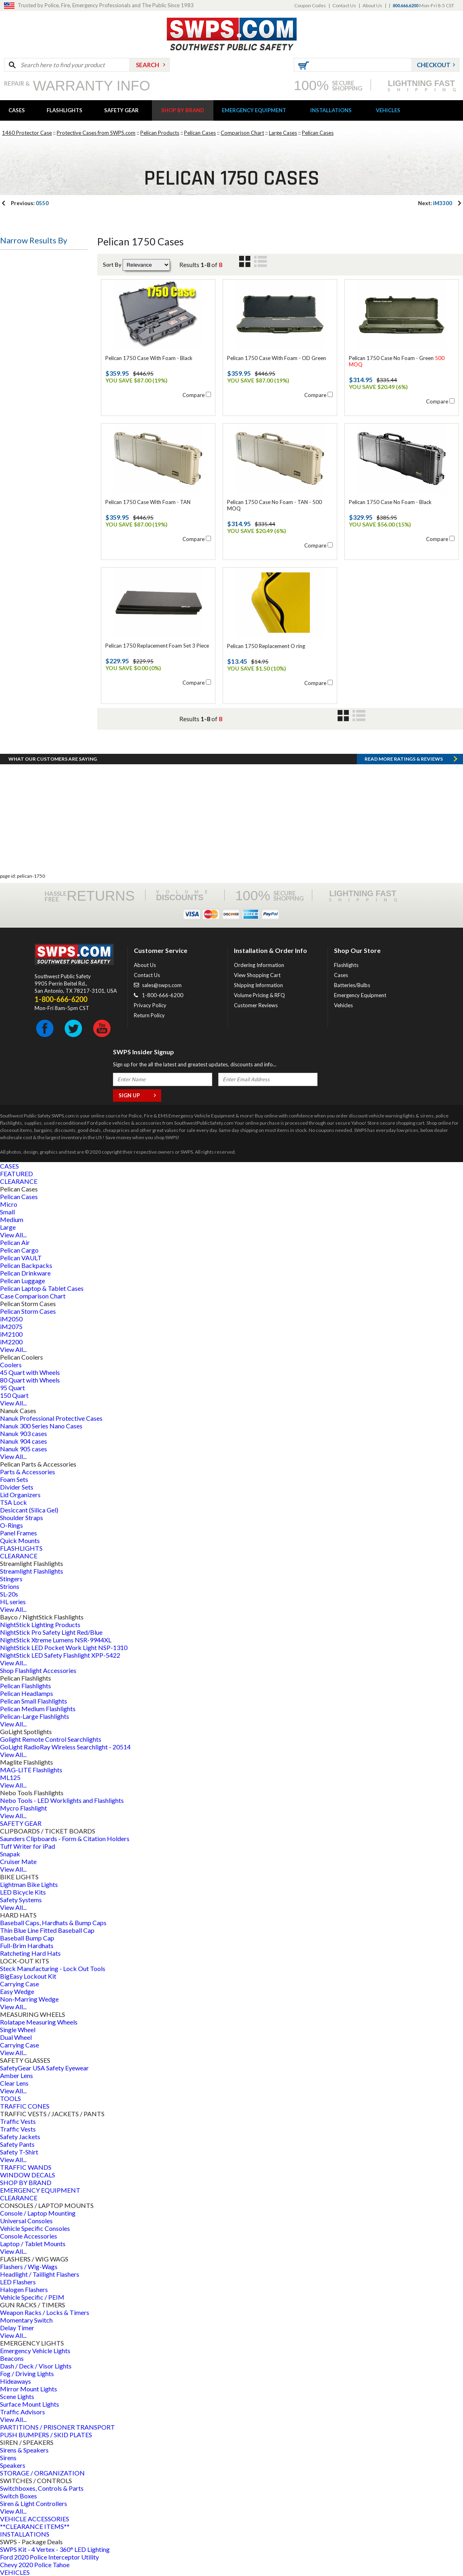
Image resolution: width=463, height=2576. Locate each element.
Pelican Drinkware (25, 1273)
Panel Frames (18, 1533)
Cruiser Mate (18, 1861)
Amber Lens (16, 2075)
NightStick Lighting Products (40, 1624)
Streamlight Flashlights (31, 1571)
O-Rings (11, 1525)
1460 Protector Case (27, 133)
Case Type (20, 349)
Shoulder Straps (21, 1517)
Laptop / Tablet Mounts (33, 2243)
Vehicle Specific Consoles (35, 2228)
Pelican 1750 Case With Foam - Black (149, 358)
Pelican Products (159, 133)
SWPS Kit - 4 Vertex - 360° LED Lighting (55, 2549)
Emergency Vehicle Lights (35, 2350)
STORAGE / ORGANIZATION (42, 2473)
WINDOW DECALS (27, 2175)
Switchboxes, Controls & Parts (42, 2488)
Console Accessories (28, 2236)
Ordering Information (259, 965)
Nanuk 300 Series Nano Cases (41, 1426)
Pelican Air (15, 1242)
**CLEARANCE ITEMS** (35, 2526)
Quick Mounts (20, 1540)
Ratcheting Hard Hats (30, 1953)
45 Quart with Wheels (30, 1372)
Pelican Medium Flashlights (38, 1708)
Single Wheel (17, 2029)
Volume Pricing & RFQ (259, 995)
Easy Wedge (17, 1991)
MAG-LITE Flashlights (31, 1770)
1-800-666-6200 (162, 995)
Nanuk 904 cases (23, 1441)
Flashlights (346, 965)
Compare (193, 395)
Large (8, 1227)
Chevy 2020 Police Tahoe (35, 2564)
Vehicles (343, 1005)
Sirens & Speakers (24, 2450)
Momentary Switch (26, 2320)
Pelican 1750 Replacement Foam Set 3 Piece (157, 645)
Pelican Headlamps (26, 1693)
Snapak (10, 1854)
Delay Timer (17, 2327)
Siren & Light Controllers (33, 2503)
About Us (372, 5)
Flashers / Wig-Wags (28, 2266)
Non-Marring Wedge (29, 1999)
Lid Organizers (20, 1494)
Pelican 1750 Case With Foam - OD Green (276, 358)
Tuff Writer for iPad (27, 1846)
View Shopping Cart (257, 975)
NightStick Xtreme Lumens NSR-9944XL (55, 1640)
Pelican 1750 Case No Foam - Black (390, 502)
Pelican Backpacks (26, 1265)
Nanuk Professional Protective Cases (51, 1418)
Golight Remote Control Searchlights (50, 1739)
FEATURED (16, 1173)
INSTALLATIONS (331, 110)
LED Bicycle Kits (23, 1892)
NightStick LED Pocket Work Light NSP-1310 (63, 1647)
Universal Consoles (26, 2220)
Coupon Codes (310, 5)
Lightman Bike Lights (29, 1884)
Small (7, 1212)
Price (13, 569)
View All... (13, 1235)
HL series (13, 1601)
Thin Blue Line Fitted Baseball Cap (47, 1930)
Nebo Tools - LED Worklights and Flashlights (62, 1800)
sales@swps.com (162, 985)
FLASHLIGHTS (64, 110)
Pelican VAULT (21, 1257)
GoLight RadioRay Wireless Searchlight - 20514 (65, 1747)
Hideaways (15, 2381)
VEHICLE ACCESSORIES (34, 2519)
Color (13, 508)
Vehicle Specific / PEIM (32, 2297)
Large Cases (283, 133)
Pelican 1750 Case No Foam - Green (397, 361)
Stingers (11, 1578)
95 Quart (12, 1387)
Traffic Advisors (22, 2412)
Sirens (8, 2457)
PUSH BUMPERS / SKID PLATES (46, 2434)
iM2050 (11, 1319)
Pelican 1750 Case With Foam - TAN (148, 502)
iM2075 (11, 1326)
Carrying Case (19, 1984)
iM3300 (435, 203)
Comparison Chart (242, 133)
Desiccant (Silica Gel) (29, 1510)
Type (13, 261)
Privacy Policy (150, 1005)
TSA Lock (13, 1502)
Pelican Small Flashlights (33, 1701)
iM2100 (11, 1334)
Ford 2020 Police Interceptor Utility (49, 2557)
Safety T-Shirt (19, 2152)
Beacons (12, 2358)
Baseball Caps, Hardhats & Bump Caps (53, 1922)
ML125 (10, 1777)
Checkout (434, 64)
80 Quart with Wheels (30, 1380)
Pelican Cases (200, 133)
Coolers (11, 1364)
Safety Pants (17, 2144)
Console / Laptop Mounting (38, 2213)
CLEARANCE (18, 1181)
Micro (8, 1204)
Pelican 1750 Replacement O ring (266, 646)
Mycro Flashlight (23, 1808)
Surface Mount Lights (29, 2404)
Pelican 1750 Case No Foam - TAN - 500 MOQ (274, 505)
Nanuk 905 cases (23, 1449)
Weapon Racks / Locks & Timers (44, 2312)
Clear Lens (14, 2083)
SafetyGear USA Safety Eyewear (44, 2068)
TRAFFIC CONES (24, 2106)
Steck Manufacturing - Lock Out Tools (52, 1968)
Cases (341, 975)
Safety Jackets (20, 2136)
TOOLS (10, 2098)
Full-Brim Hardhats (26, 1945)
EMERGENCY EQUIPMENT (254, 110)
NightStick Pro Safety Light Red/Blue (51, 1632)
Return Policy (149, 1015)
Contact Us (344, 5)
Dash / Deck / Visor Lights (36, 2366)
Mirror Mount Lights (28, 2389)
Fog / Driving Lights (27, 2373)
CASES (16, 110)
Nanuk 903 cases (23, 1433)
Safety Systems (21, 1899)
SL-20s (9, 1594)
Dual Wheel (16, 2037)
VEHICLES (388, 110)
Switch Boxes (18, 2496)
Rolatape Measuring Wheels (39, 2022)
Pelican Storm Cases (28, 1311)
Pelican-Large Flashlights (34, 1716)
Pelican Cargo (19, 1250)
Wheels (17, 470)
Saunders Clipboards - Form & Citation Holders (64, 1838)
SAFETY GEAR (121, 110)
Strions (9, 1586)
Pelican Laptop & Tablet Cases (42, 1288)
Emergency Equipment (360, 995)
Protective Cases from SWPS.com (96, 133)
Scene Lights (17, 2396)
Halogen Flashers (24, 2289)
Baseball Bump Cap (27, 1938)
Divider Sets (16, 1487)
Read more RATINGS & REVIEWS (404, 759)
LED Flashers (18, 2282)
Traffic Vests (18, 2121)
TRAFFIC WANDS (25, 2167)
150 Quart (14, 1395)
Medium (11, 1219)
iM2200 (11, 1342)
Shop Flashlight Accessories (38, 1670)
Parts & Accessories (27, 1471)
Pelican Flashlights (25, 1685)
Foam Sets (14, 1479)
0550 (30, 203)
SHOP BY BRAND (182, 110)
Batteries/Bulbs (352, 985)
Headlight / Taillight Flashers (39, 2274)
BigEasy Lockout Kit (28, 1976)
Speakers (12, 2465)
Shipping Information (258, 985)
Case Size (19, 311)
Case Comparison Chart (33, 1296)
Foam (13, 420)
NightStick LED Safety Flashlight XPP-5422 (60, 1655)
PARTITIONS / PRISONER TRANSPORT (57, 2427)
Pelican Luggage (22, 1280)
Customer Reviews (256, 1005)
